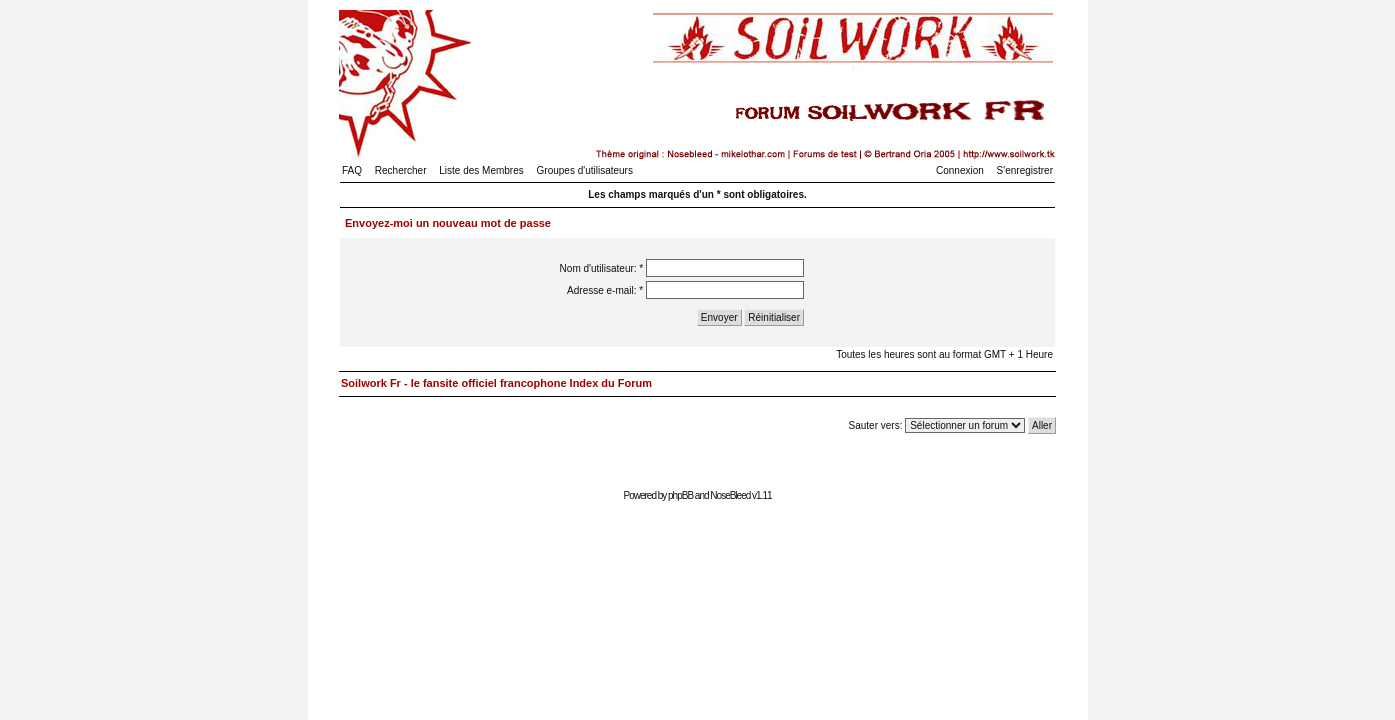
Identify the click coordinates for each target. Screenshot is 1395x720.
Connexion (960, 170)
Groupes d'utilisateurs (585, 170)
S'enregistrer (1025, 170)
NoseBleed (730, 495)
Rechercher (401, 170)
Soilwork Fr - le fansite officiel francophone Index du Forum (496, 383)
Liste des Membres (481, 170)
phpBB (680, 495)
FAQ (352, 170)
